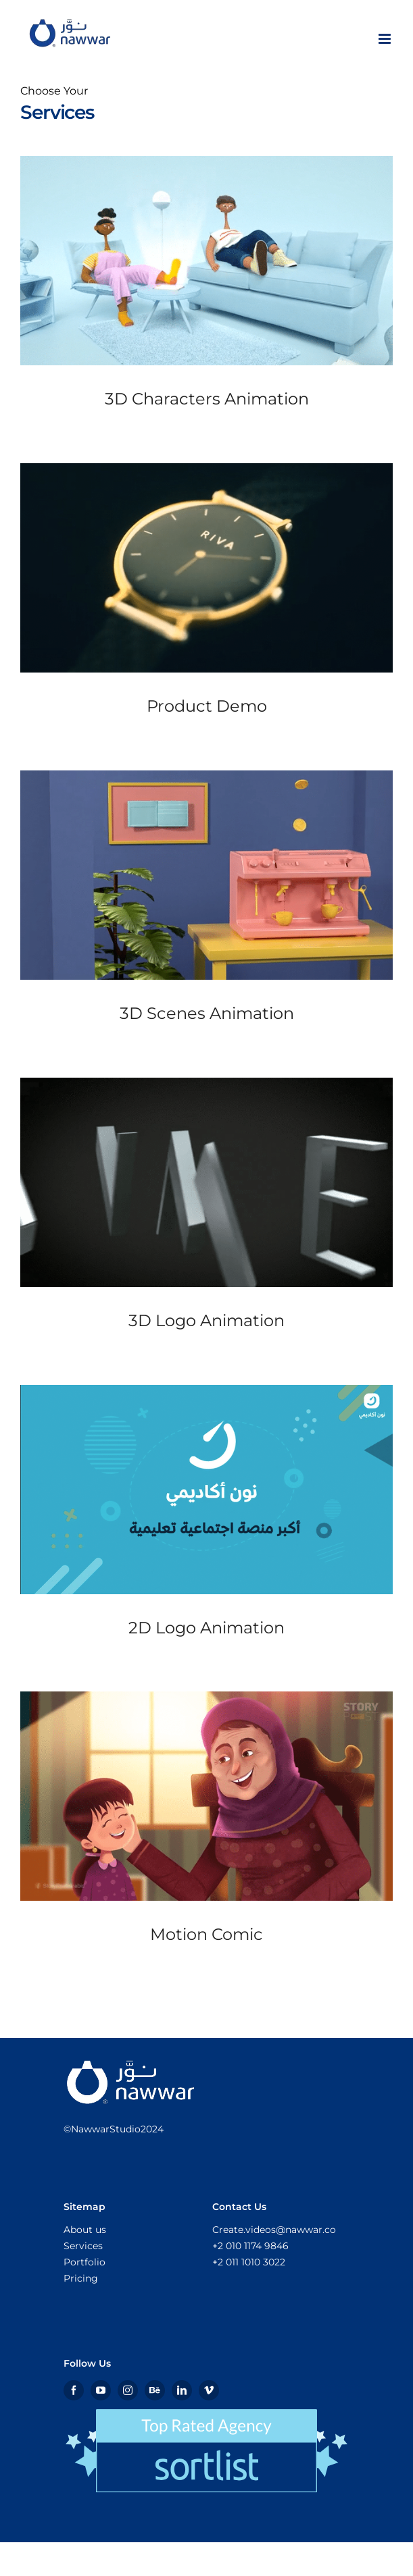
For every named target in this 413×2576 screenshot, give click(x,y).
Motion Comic (206, 1934)
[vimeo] (209, 2390)
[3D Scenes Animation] (206, 875)
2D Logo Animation (206, 1627)
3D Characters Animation (207, 399)
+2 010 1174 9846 (250, 2246)
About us (85, 2230)
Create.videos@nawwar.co (274, 2230)
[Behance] (155, 2390)
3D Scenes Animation (207, 1013)
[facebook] (74, 2390)
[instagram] (128, 2390)
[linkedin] (182, 2390)
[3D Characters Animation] (206, 260)
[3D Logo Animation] (206, 1182)
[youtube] (101, 2390)
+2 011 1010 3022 (248, 2262)
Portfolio (84, 2262)
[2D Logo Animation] (206, 1489)
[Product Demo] (206, 568)
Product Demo (207, 706)
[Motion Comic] (206, 1796)
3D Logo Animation (206, 1320)
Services (83, 2246)
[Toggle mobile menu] (386, 39)
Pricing (81, 2278)
